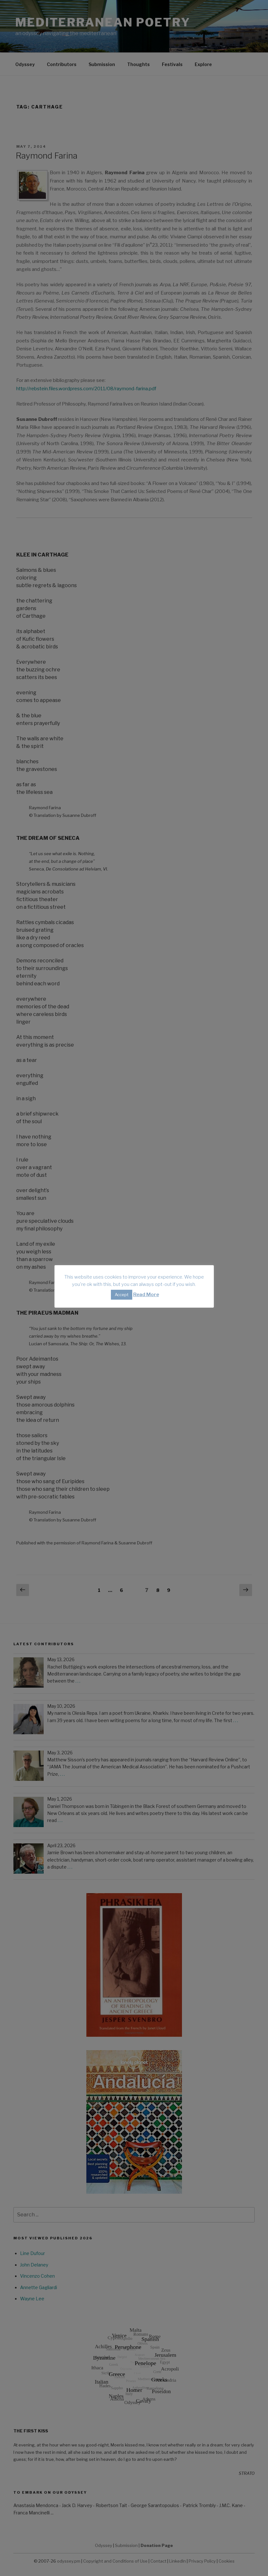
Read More (146, 1294)
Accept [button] (121, 1294)
